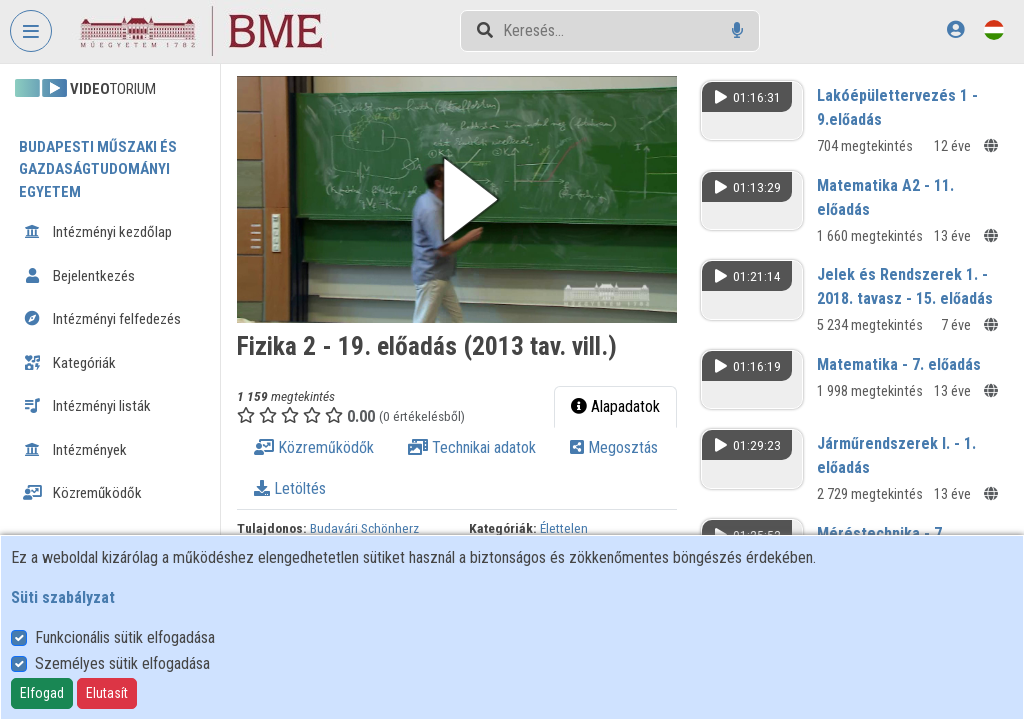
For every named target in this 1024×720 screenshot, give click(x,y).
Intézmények (75, 450)
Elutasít (107, 693)
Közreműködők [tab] (314, 447)
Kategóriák (69, 363)
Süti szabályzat (63, 597)
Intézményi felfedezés (102, 319)
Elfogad (42, 693)
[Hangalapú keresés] (737, 30)
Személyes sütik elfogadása (122, 663)
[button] (457, 199)
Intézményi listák (87, 406)
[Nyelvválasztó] (994, 29)
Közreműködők (82, 493)
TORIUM (85, 89)
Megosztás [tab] (614, 447)
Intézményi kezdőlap (97, 232)
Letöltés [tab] (290, 488)
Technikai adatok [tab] (472, 447)
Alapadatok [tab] (615, 406)
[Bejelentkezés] (955, 29)
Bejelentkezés (79, 276)
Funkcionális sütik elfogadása (125, 637)
